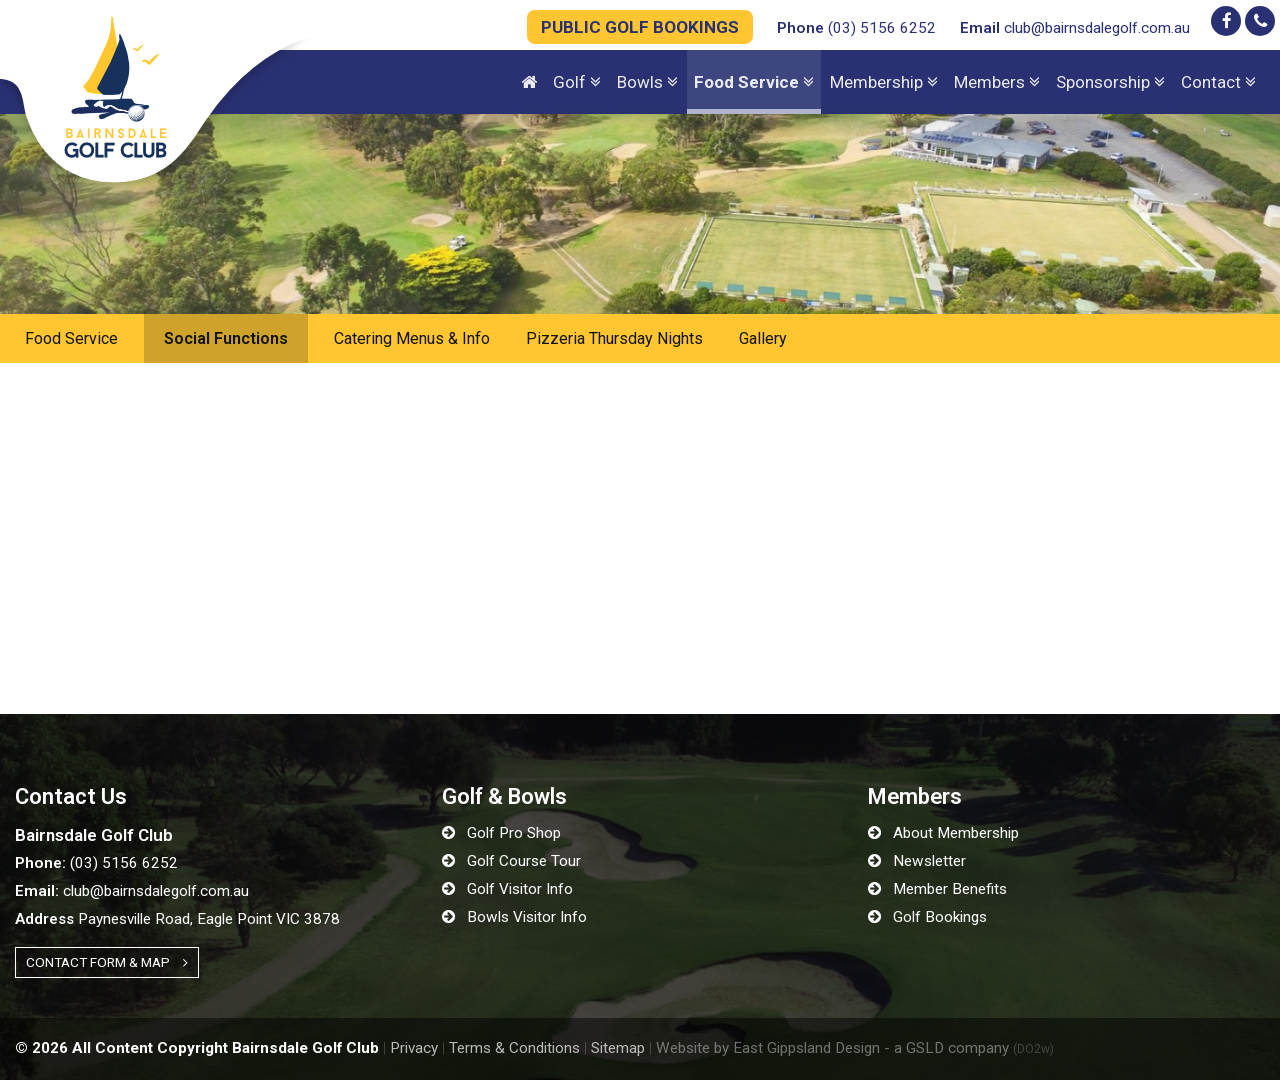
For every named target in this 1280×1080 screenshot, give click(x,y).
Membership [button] (884, 82)
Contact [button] (1218, 82)
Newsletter (917, 861)
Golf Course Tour (511, 861)
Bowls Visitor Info (514, 917)
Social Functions (226, 338)
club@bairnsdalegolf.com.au (1075, 28)
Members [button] (997, 82)
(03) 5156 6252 (856, 28)
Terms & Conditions (514, 1048)
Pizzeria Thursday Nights (614, 338)
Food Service (71, 338)
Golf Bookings (927, 917)
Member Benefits (937, 889)
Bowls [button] (647, 82)
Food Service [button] (754, 82)
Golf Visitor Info (507, 889)
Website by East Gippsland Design (768, 1048)
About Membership (943, 833)
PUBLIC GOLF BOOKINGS (640, 27)
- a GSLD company (969, 1048)
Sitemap (618, 1048)
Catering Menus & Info (412, 338)
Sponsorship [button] (1110, 82)
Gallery (763, 338)
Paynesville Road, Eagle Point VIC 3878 (177, 919)
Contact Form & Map (107, 962)
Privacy (414, 1048)
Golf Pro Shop (501, 833)
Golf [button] (577, 82)
